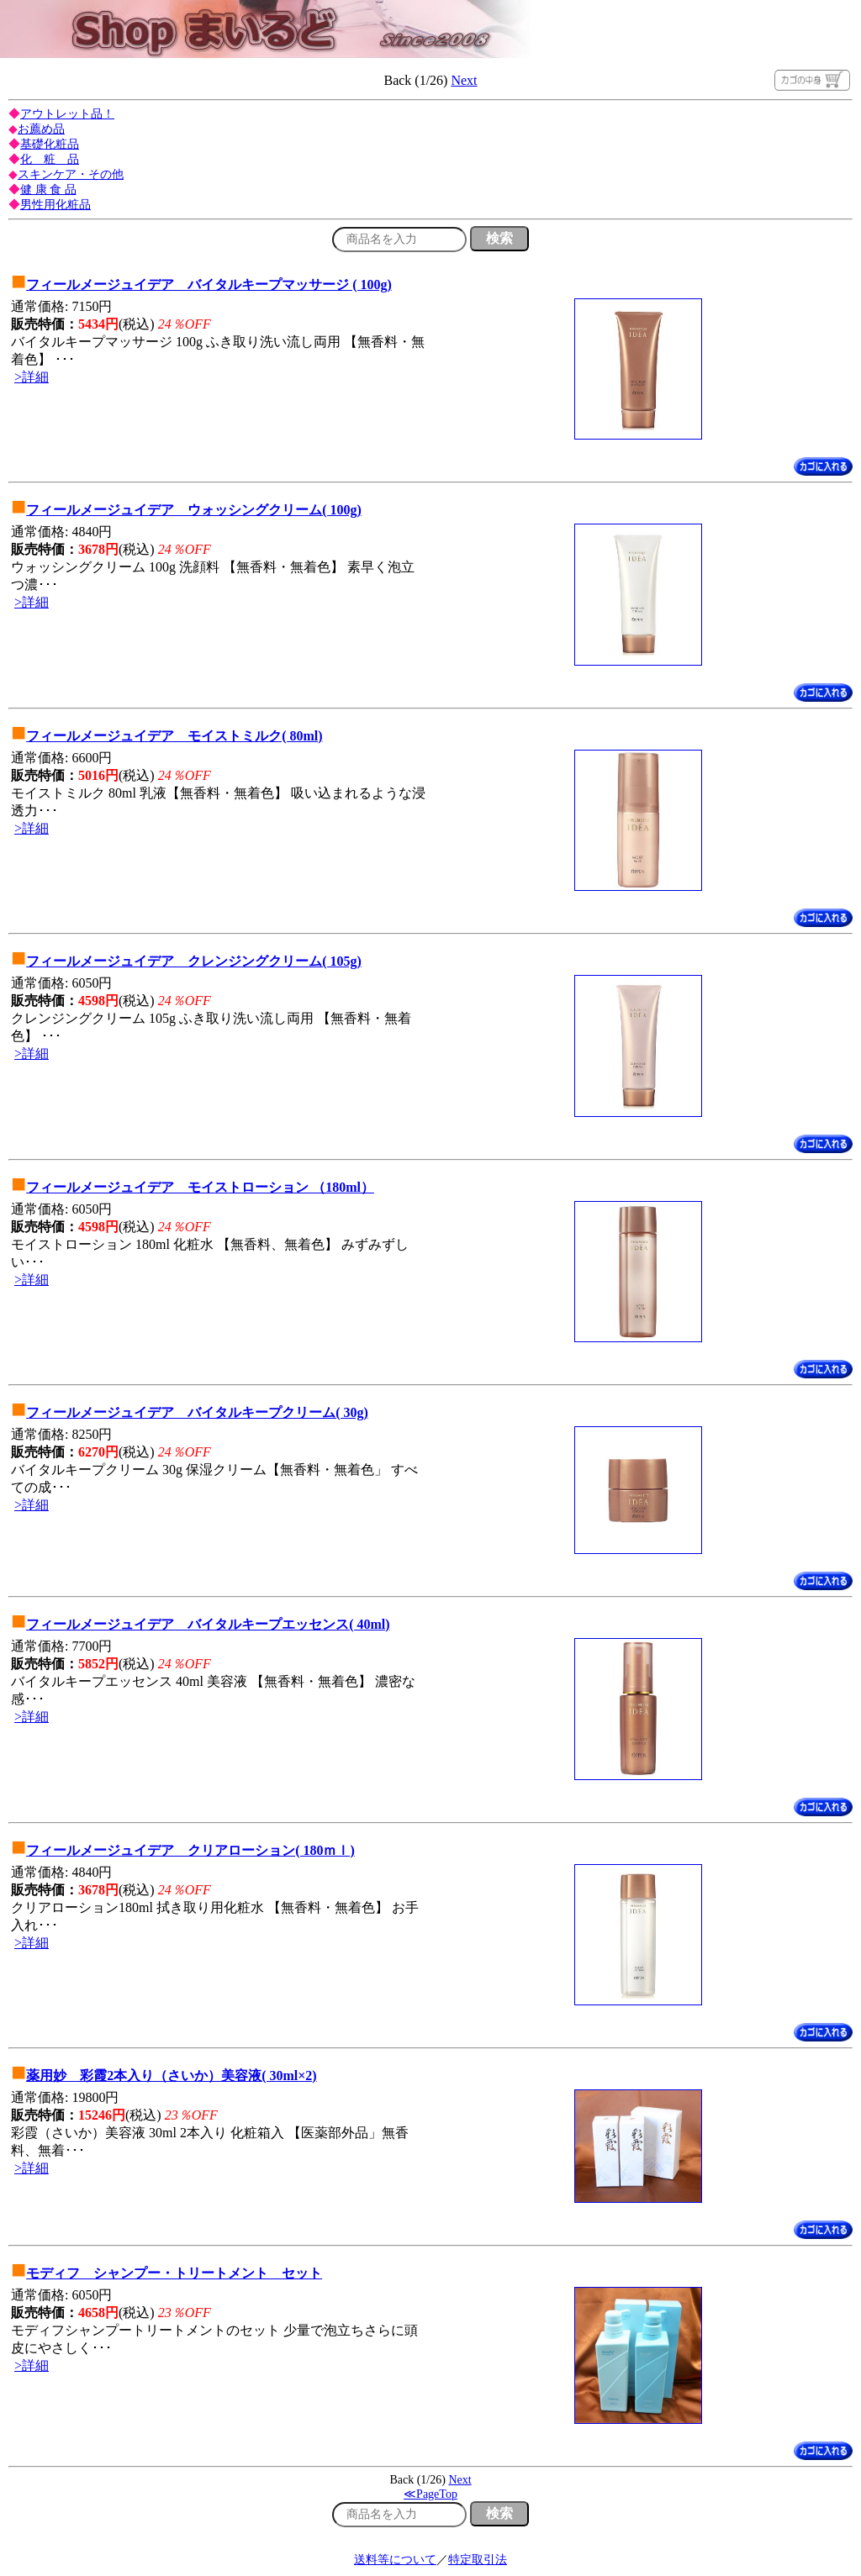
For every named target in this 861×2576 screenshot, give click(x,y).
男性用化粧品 (55, 204)
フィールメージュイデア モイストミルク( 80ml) (174, 736)
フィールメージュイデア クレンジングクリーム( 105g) (194, 961)
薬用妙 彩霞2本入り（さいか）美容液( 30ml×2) (171, 2075)
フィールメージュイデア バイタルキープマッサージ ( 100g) (209, 284)
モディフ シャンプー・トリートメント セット (174, 2273)
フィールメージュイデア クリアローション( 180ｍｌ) (190, 1850)
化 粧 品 (49, 159)
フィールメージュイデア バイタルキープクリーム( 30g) (197, 1412)
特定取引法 (477, 2559)
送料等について (395, 2559)
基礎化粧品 (49, 144)
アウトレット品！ (67, 114)
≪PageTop (430, 2494)
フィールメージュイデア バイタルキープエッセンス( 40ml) (207, 1624)
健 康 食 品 (48, 189)
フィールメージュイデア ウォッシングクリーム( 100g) (194, 510)
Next (464, 80)
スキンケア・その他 (71, 174)
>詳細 (31, 377)
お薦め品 (41, 129)
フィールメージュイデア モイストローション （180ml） (200, 1187)
